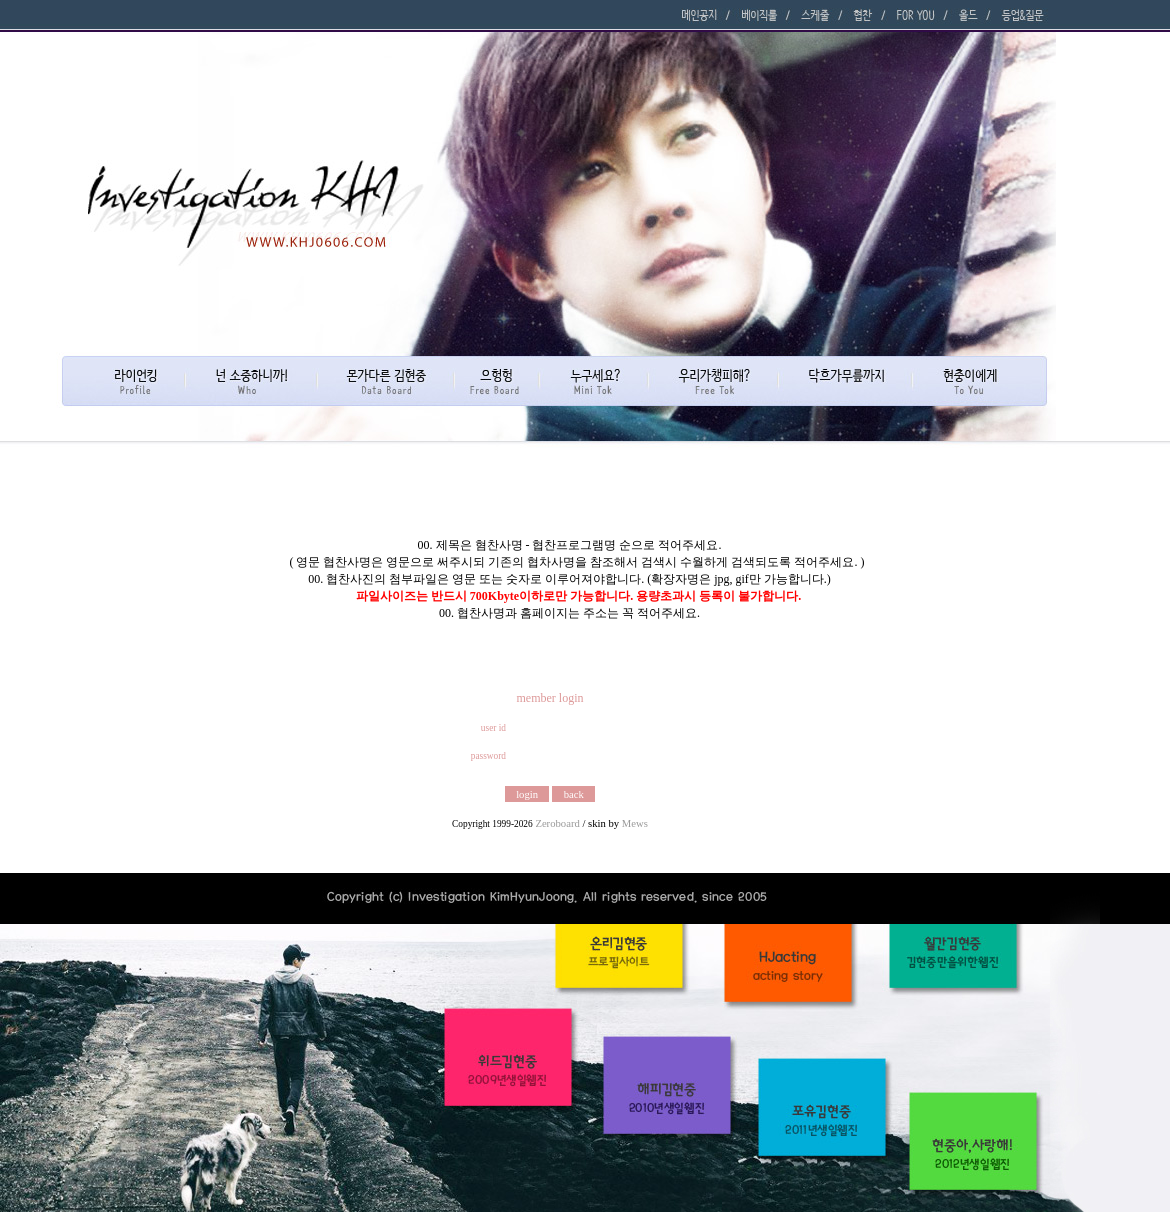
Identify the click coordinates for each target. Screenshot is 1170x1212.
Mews (635, 823)
